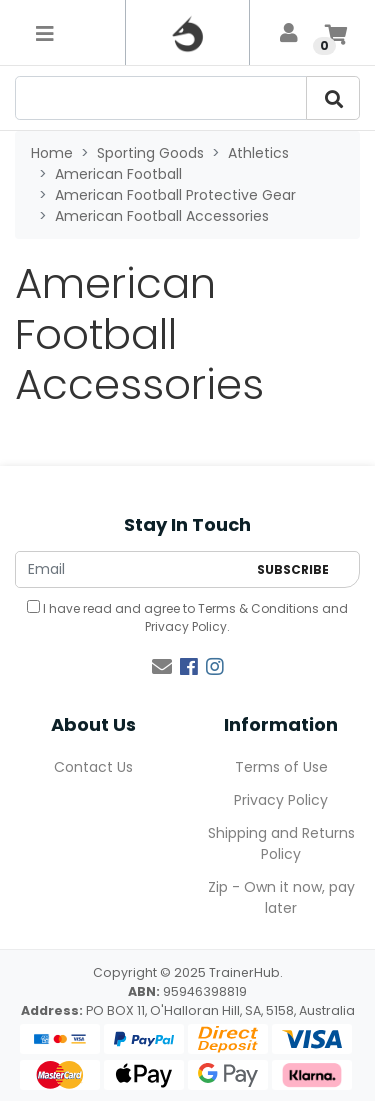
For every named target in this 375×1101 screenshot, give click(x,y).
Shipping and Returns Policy (281, 843)
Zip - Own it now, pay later (281, 897)
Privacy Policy (186, 626)
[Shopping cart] (336, 33)
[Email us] (162, 667)
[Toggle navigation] (45, 33)
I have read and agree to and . (187, 617)
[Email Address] (131, 569)
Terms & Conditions (258, 608)
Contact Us (93, 767)
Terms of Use (281, 767)
